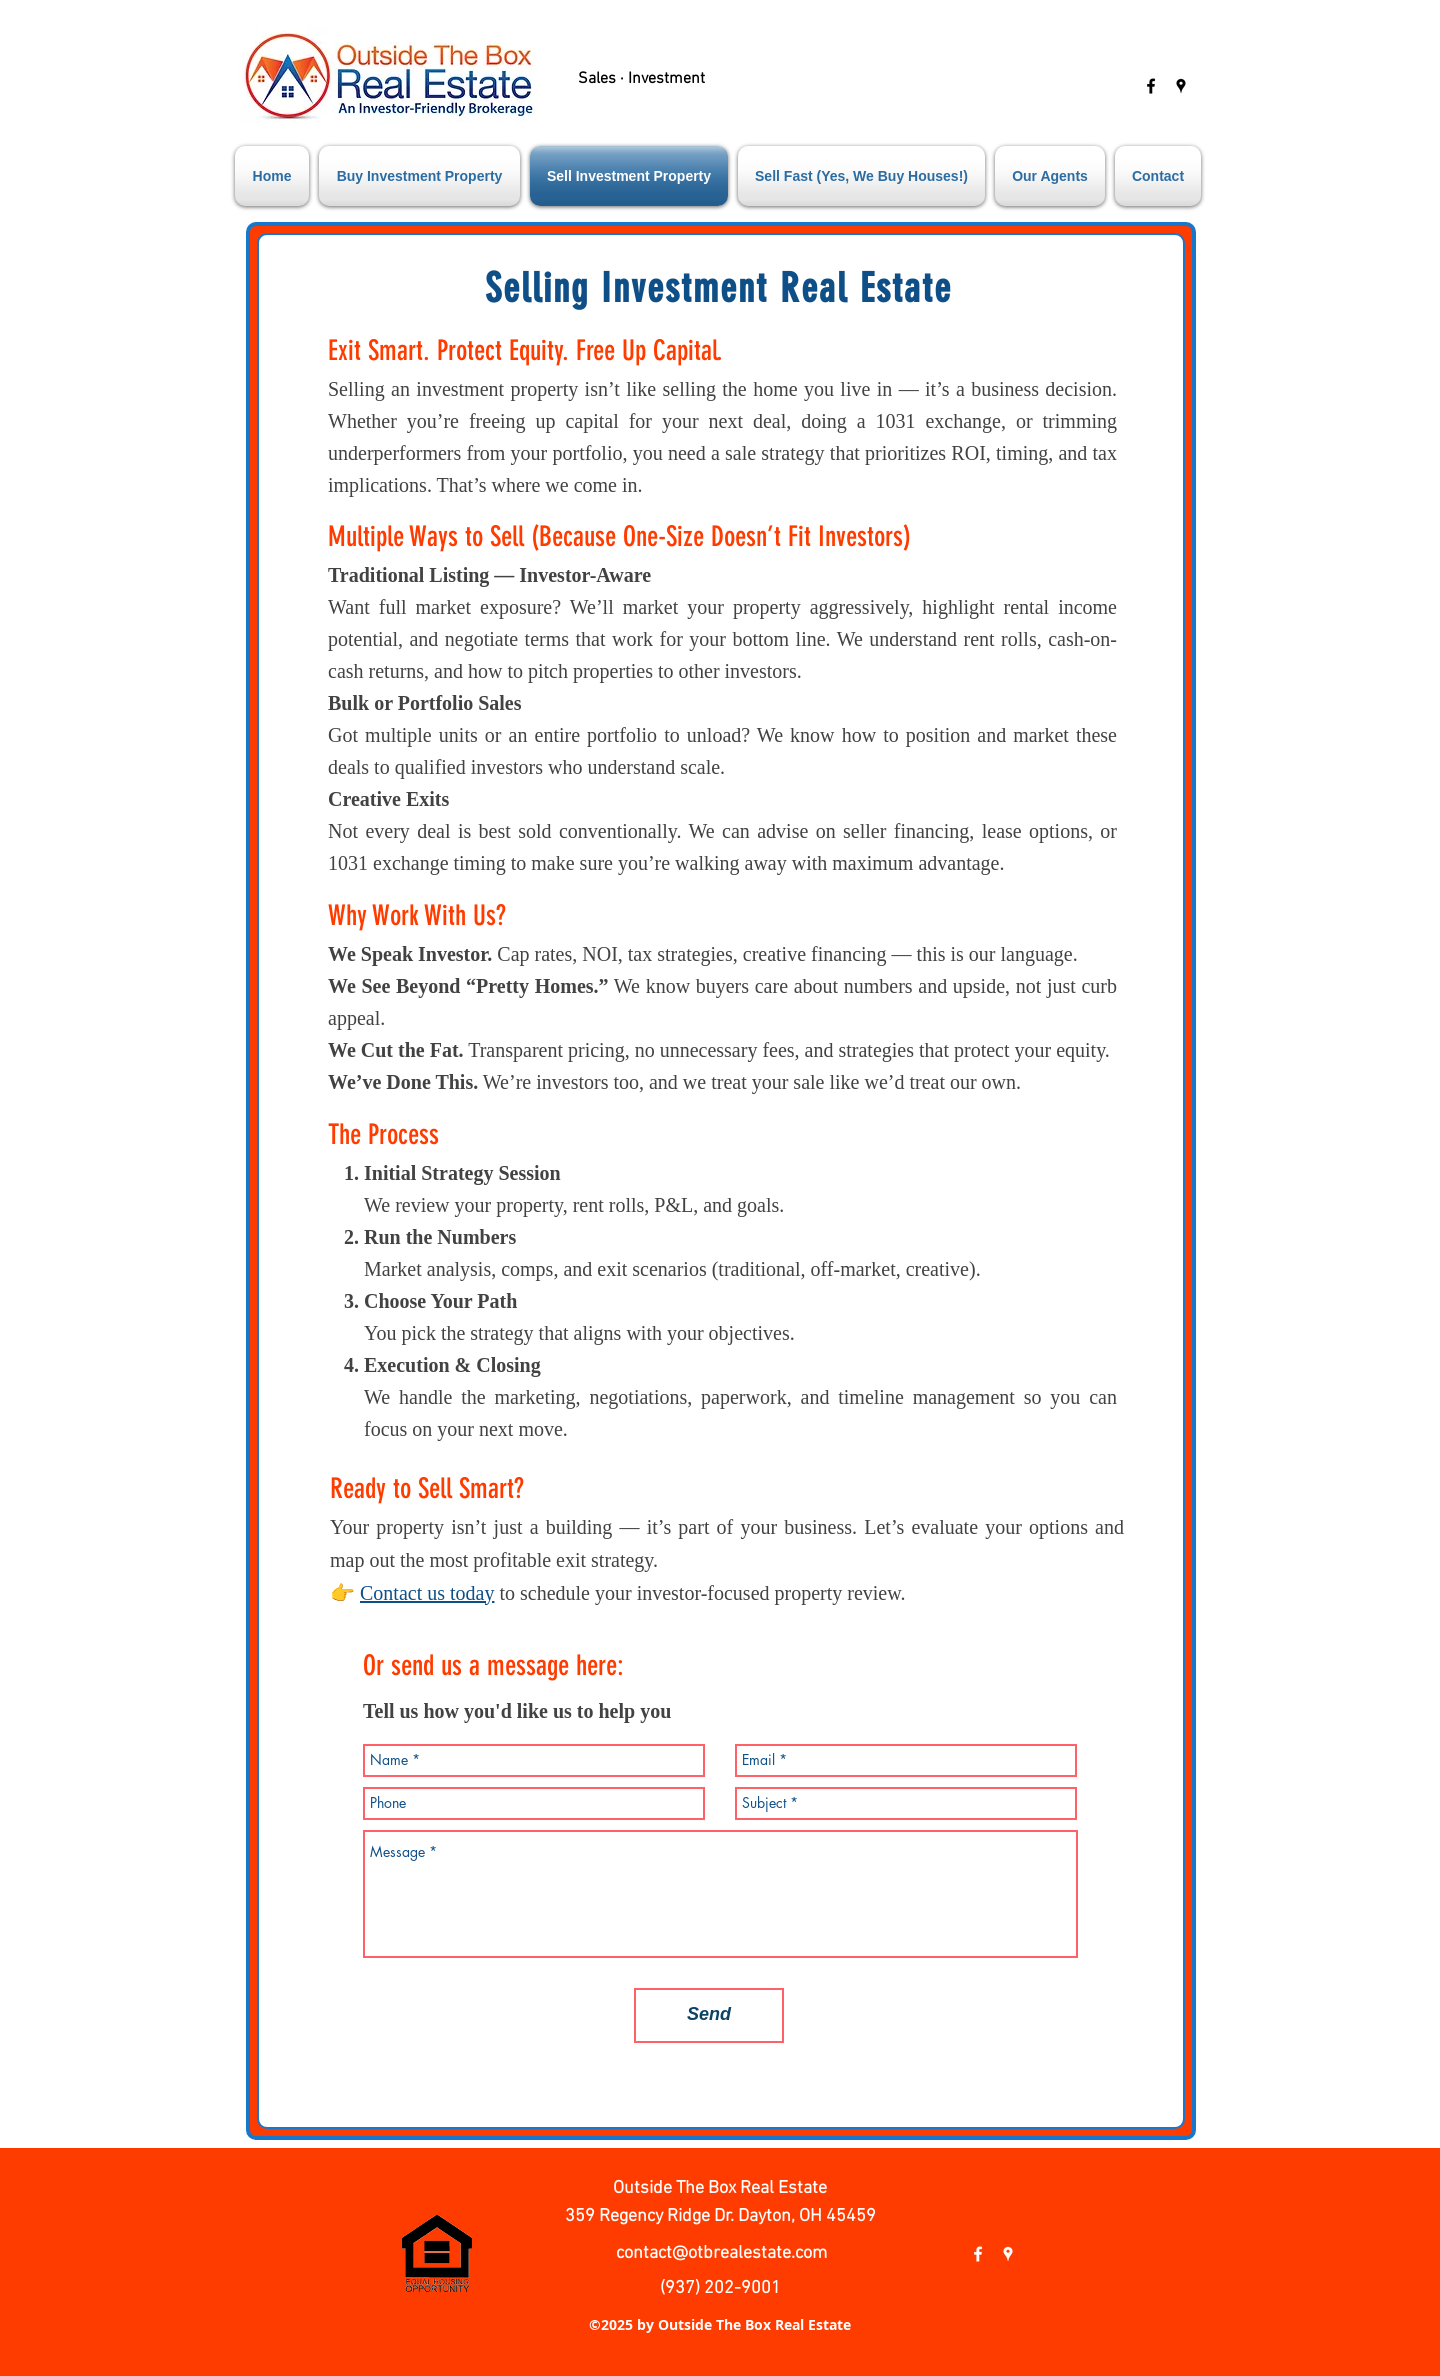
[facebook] (1151, 86)
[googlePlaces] (1181, 86)
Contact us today (427, 1593)
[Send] (709, 2015)
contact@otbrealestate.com (721, 2253)
